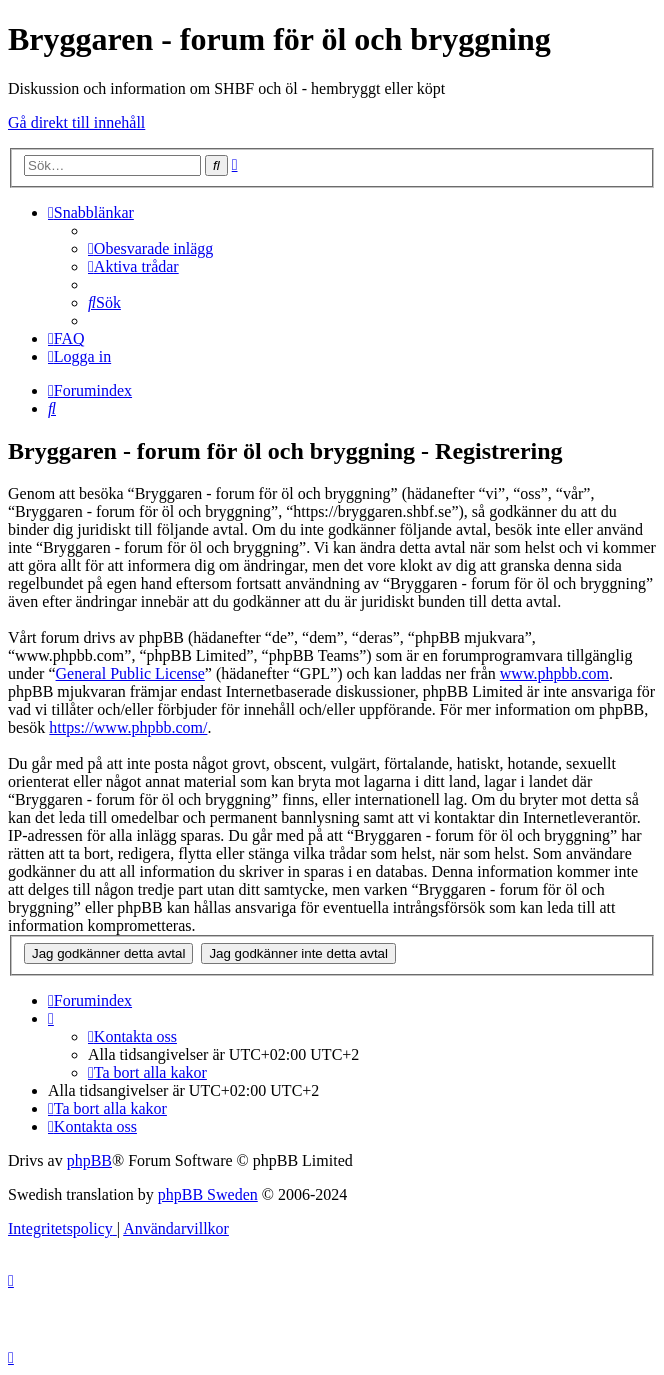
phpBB (89, 1160)
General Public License (130, 673)
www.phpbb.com (554, 673)
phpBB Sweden (208, 1194)
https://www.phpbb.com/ (128, 727)
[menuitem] (150, 248)
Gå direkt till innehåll (76, 122)
